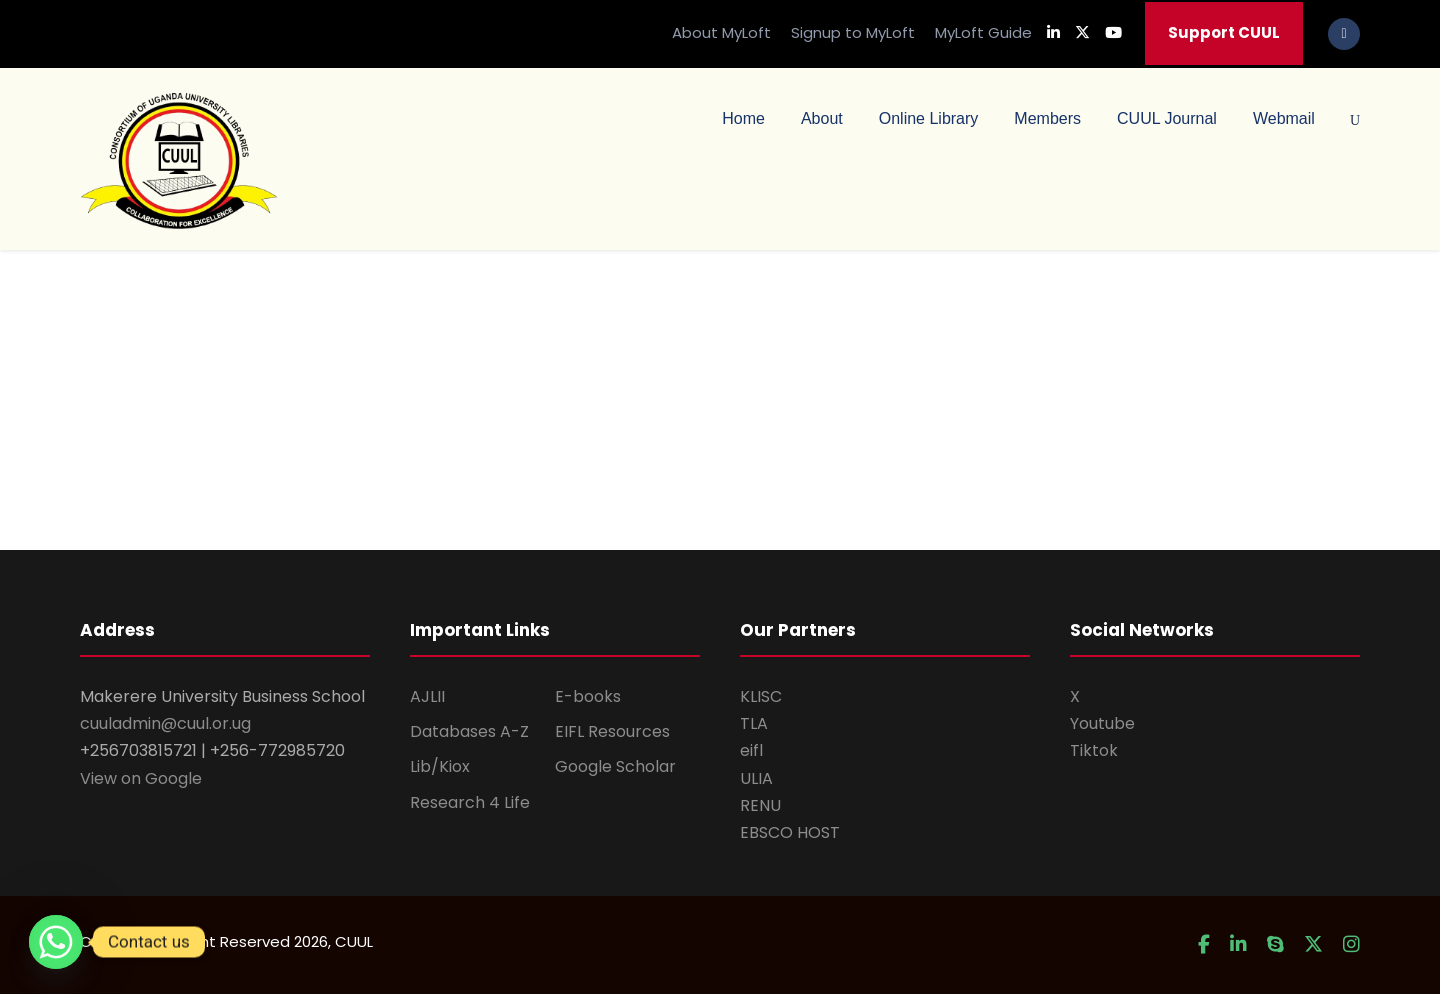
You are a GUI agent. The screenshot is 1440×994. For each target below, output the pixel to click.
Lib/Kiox (440, 766)
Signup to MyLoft (853, 32)
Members (1047, 118)
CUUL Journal (1167, 118)
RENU (760, 805)
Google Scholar (615, 766)
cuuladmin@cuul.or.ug (165, 723)
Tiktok (1094, 750)
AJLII (427, 696)
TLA (754, 723)
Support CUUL (1224, 32)
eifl (751, 750)
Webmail (1284, 118)
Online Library (929, 118)
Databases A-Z (469, 731)
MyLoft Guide (983, 32)
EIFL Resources (612, 731)
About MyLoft (721, 32)
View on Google (141, 778)
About (822, 118)
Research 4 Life (470, 802)
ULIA (756, 778)
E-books (588, 696)
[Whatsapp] (56, 942)
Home (743, 118)
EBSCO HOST (790, 832)
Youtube (1102, 723)
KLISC (761, 696)
